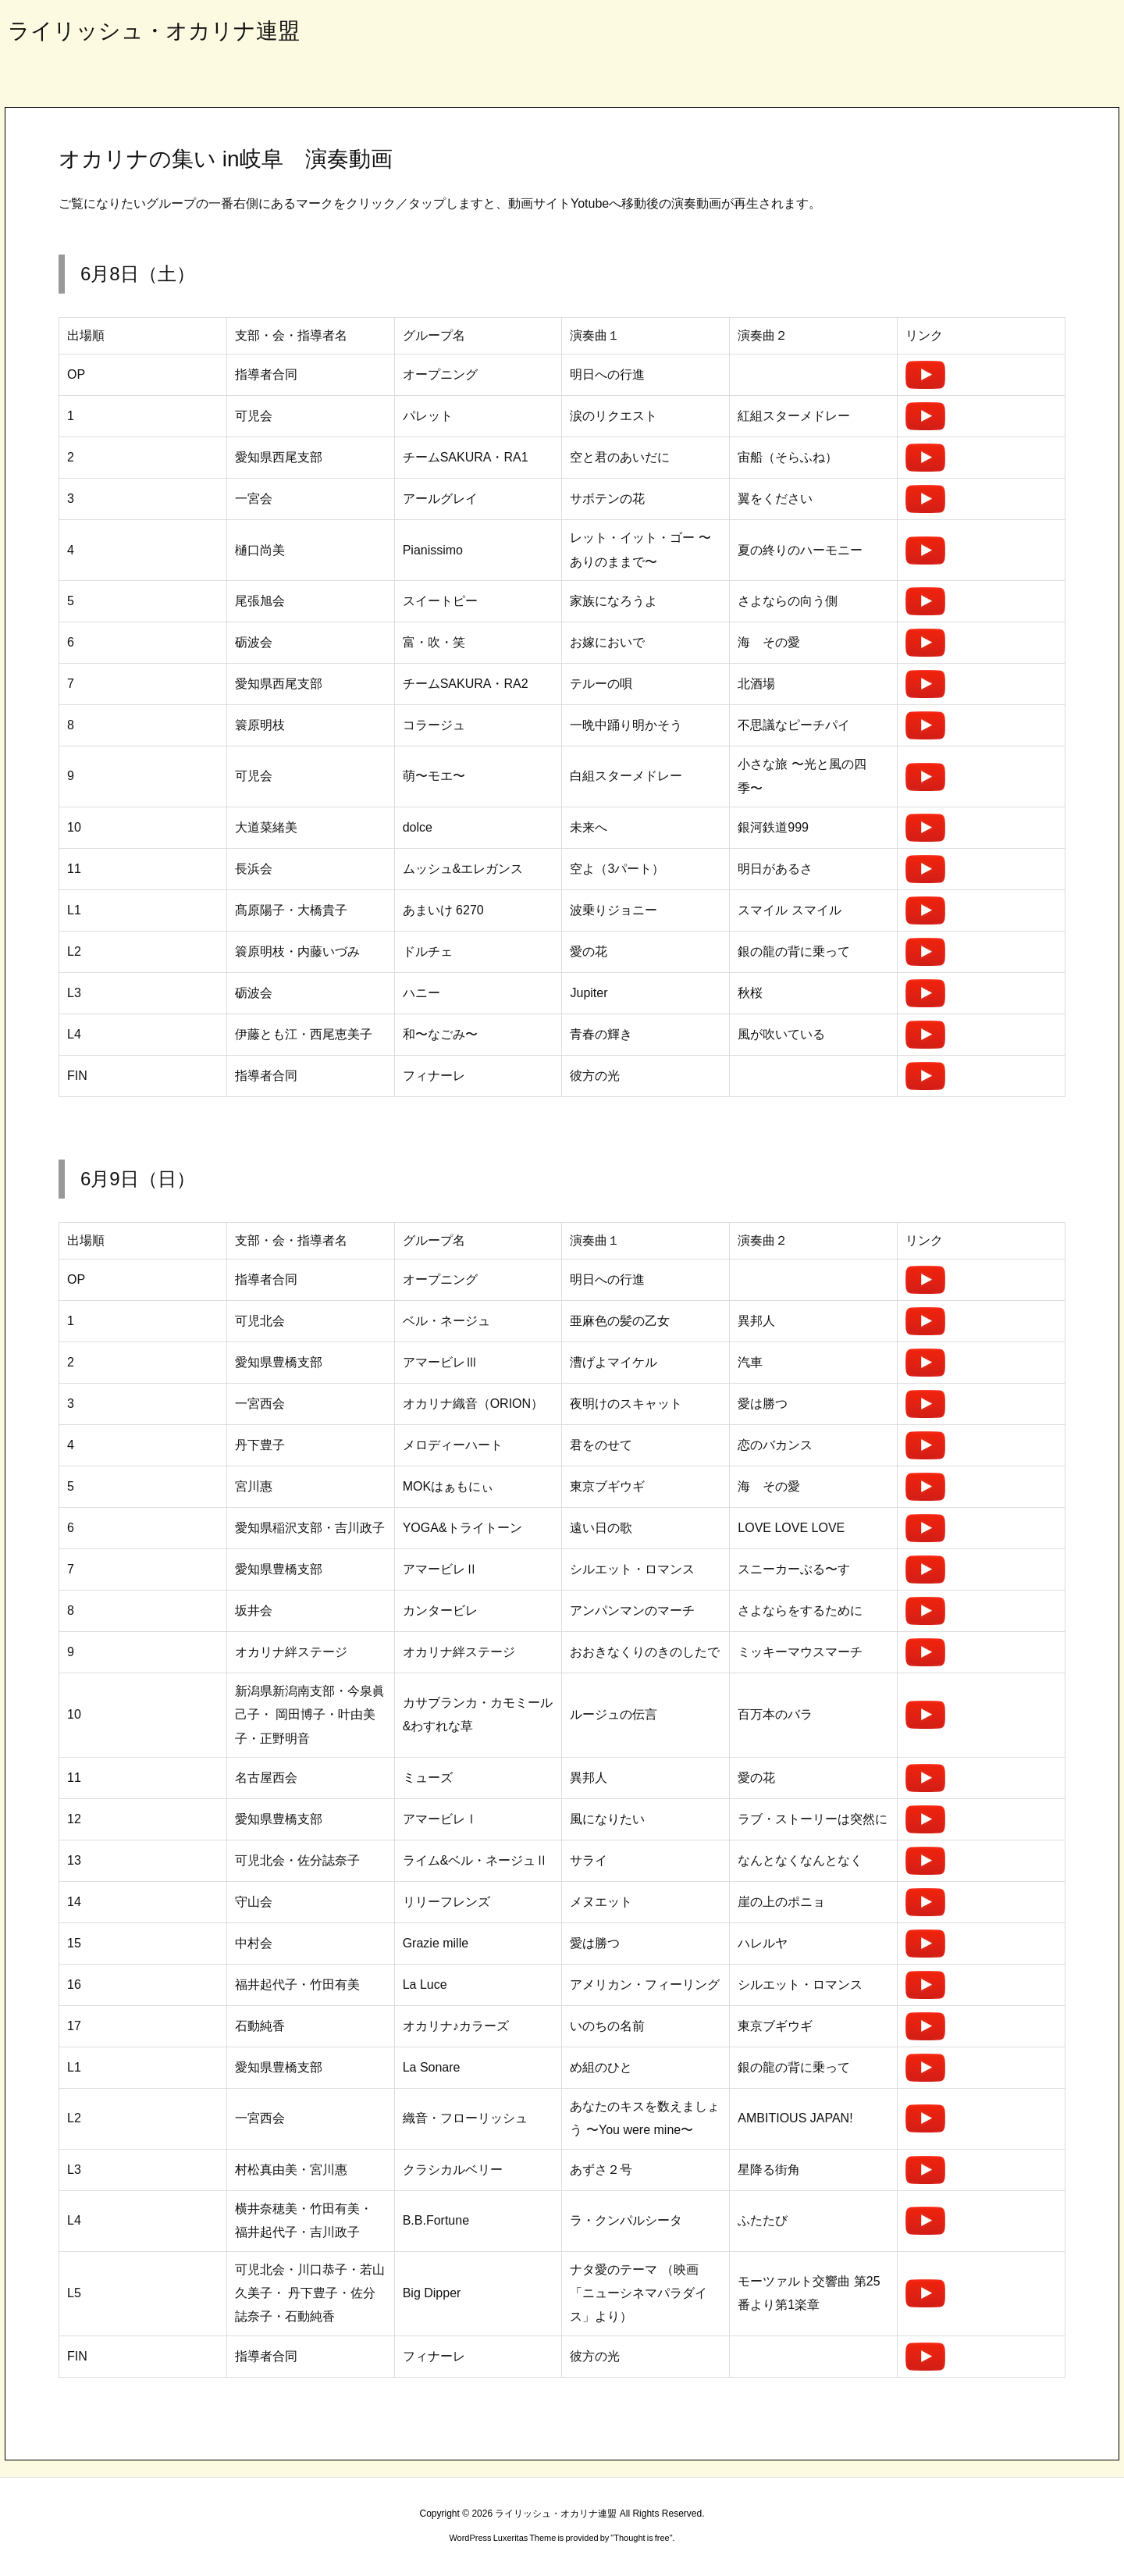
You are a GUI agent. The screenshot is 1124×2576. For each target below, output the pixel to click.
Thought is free (641, 2537)
